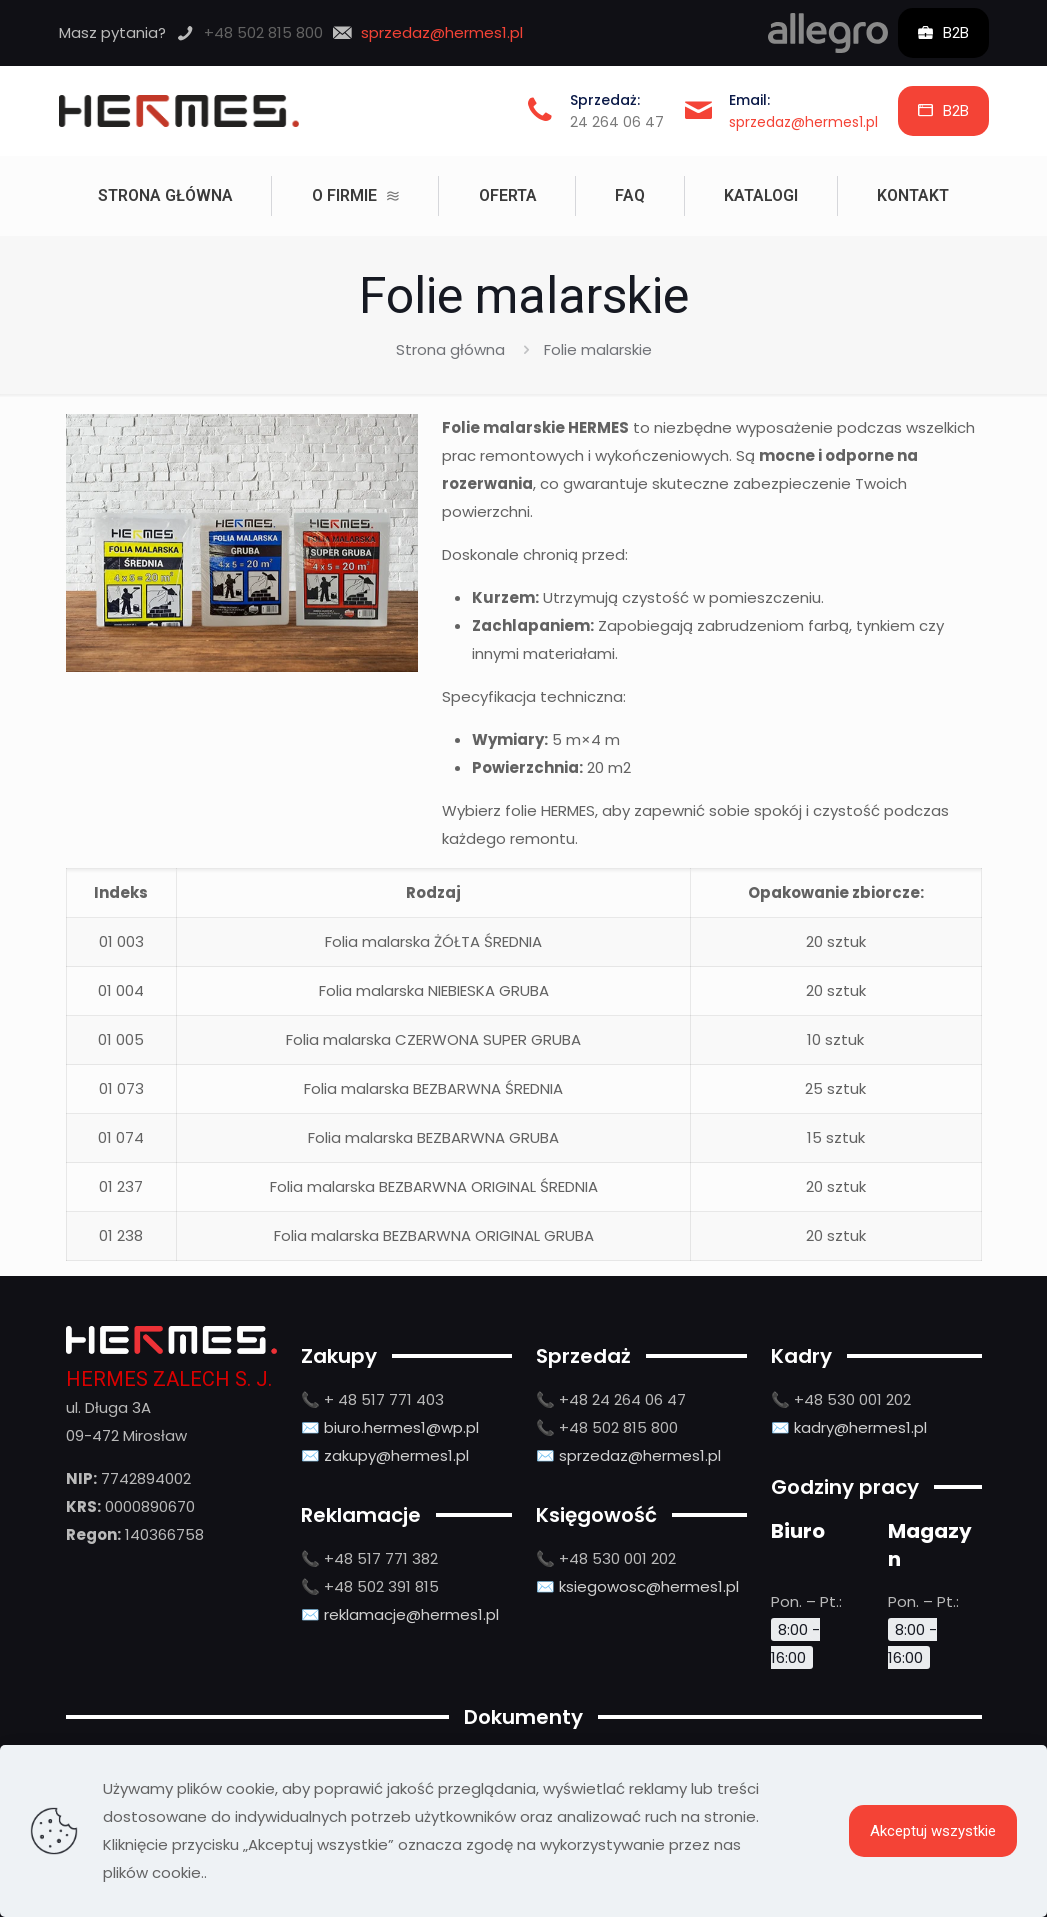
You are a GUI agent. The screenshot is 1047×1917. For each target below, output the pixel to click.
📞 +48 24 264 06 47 (611, 1399)
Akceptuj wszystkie (933, 1831)
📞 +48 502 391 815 (370, 1586)
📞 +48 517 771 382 (369, 1558)
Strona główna (450, 349)
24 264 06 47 (617, 122)
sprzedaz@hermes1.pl (803, 122)
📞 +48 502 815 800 (607, 1427)
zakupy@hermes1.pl (396, 1455)
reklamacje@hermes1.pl (411, 1614)
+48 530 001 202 (617, 1558)
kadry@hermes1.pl (860, 1427)
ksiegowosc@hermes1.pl (649, 1586)
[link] (828, 33)
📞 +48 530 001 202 (841, 1399)
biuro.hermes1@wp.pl (401, 1427)
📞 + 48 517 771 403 (372, 1399)
